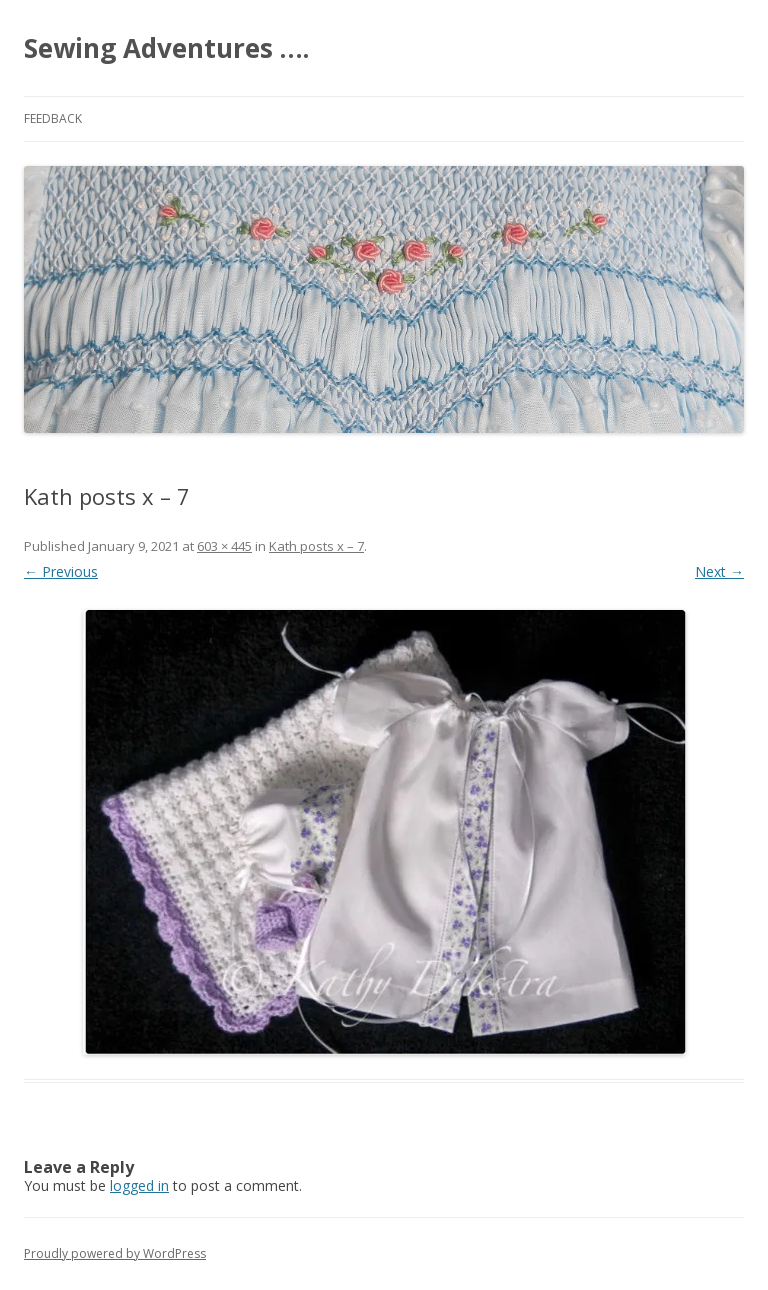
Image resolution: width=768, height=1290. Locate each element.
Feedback (53, 118)
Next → (719, 571)
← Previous (61, 571)
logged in (139, 1185)
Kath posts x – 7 (316, 546)
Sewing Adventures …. (166, 48)
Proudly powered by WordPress (115, 1253)
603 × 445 (224, 546)
